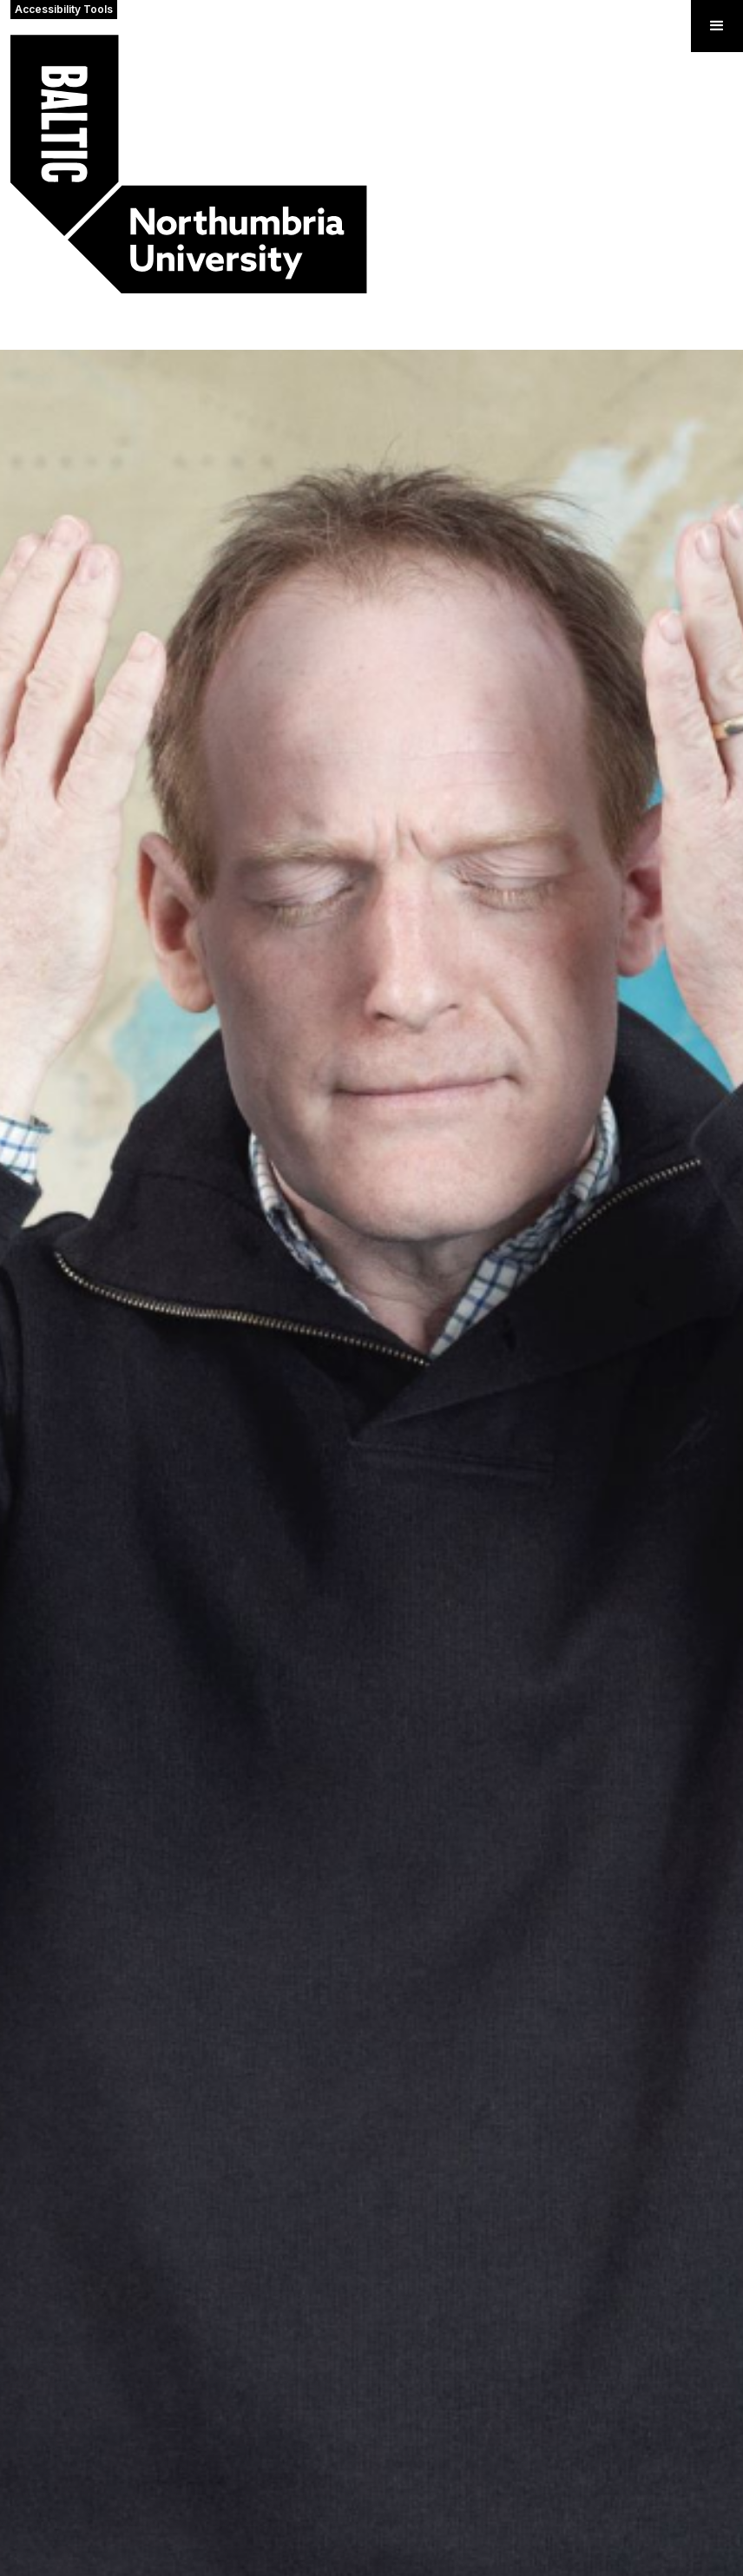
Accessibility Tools (64, 9)
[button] (717, 26)
